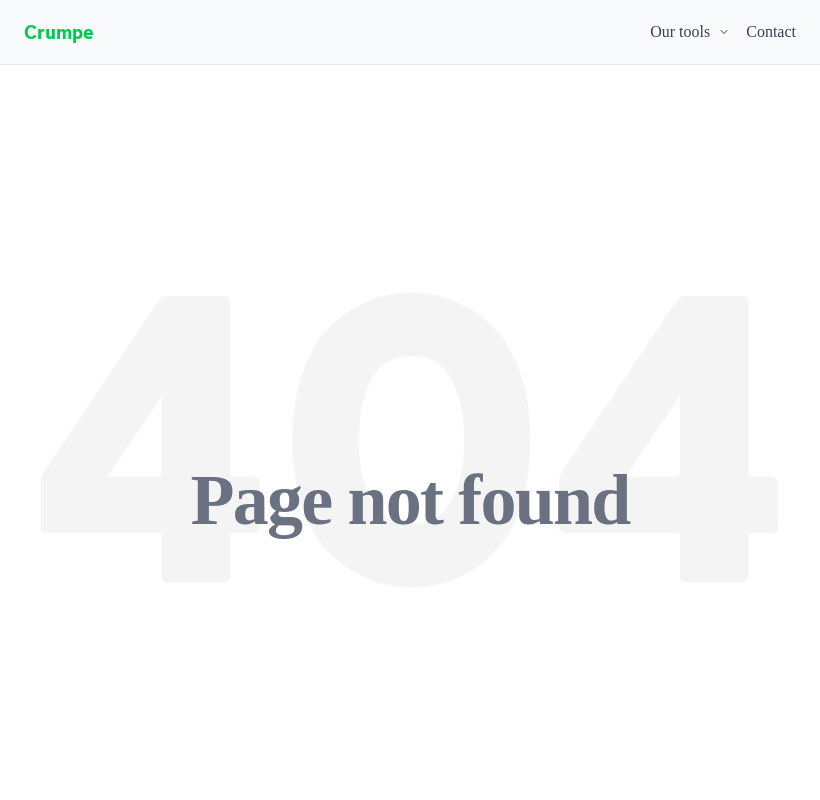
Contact (771, 31)
